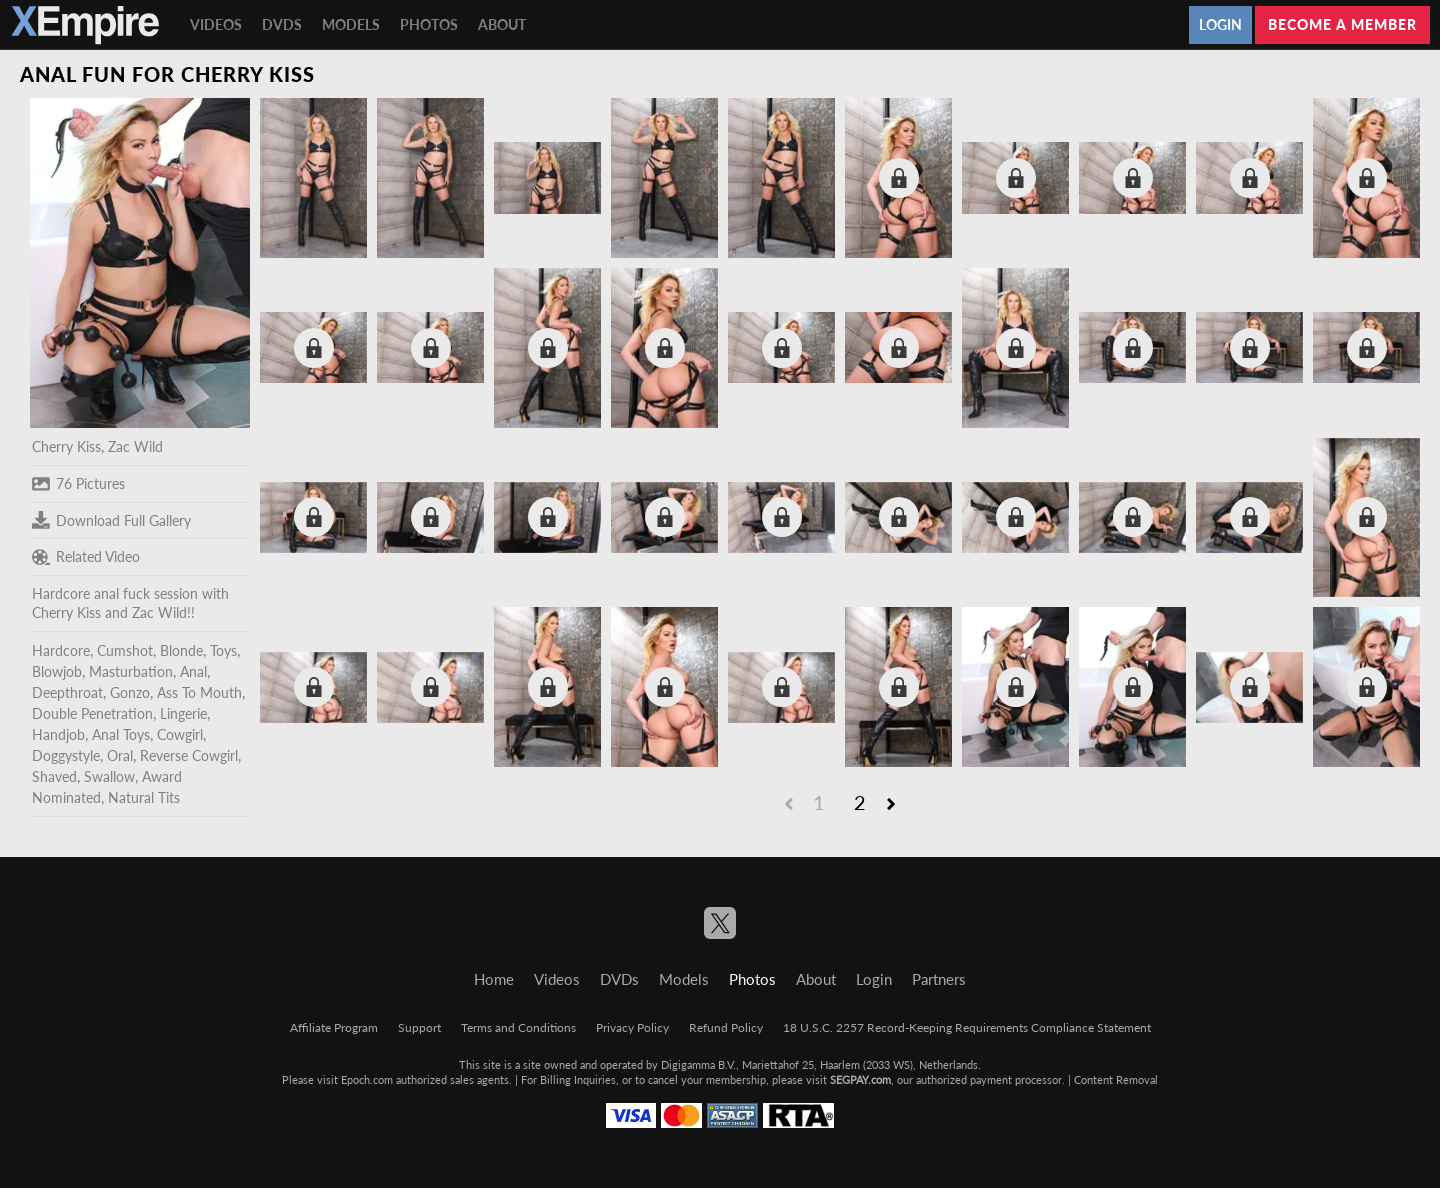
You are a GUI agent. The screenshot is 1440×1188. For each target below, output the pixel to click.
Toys (223, 650)
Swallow (109, 776)
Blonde (181, 650)
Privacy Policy (632, 1027)
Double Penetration (92, 713)
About (502, 24)
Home (494, 979)
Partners (939, 979)
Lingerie (183, 713)
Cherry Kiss (66, 446)
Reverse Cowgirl (189, 755)
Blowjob (57, 671)
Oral (120, 755)
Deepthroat (67, 692)
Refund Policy (726, 1027)
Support (419, 1027)
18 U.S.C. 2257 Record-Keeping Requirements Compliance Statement (967, 1027)
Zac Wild (135, 446)
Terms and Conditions (518, 1027)
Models (351, 24)
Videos (216, 24)
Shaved (54, 776)
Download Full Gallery (111, 520)
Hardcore (61, 650)
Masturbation (131, 671)
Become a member (1342, 24)
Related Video (86, 557)
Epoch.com (367, 1079)
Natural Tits (144, 797)
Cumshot (125, 650)
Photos (429, 24)
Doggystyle (66, 755)
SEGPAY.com (860, 1079)
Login (1220, 24)
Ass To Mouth (199, 692)
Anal (193, 671)
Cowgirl (180, 734)
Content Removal (1116, 1079)
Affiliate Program (334, 1027)
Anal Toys (121, 734)
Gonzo (130, 692)
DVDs (282, 24)
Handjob (58, 734)
